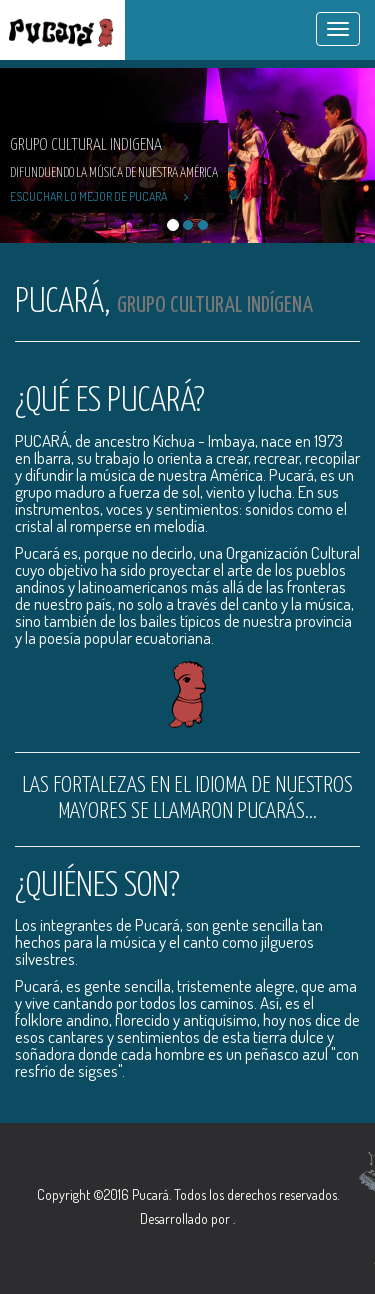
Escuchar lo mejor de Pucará (99, 196)
